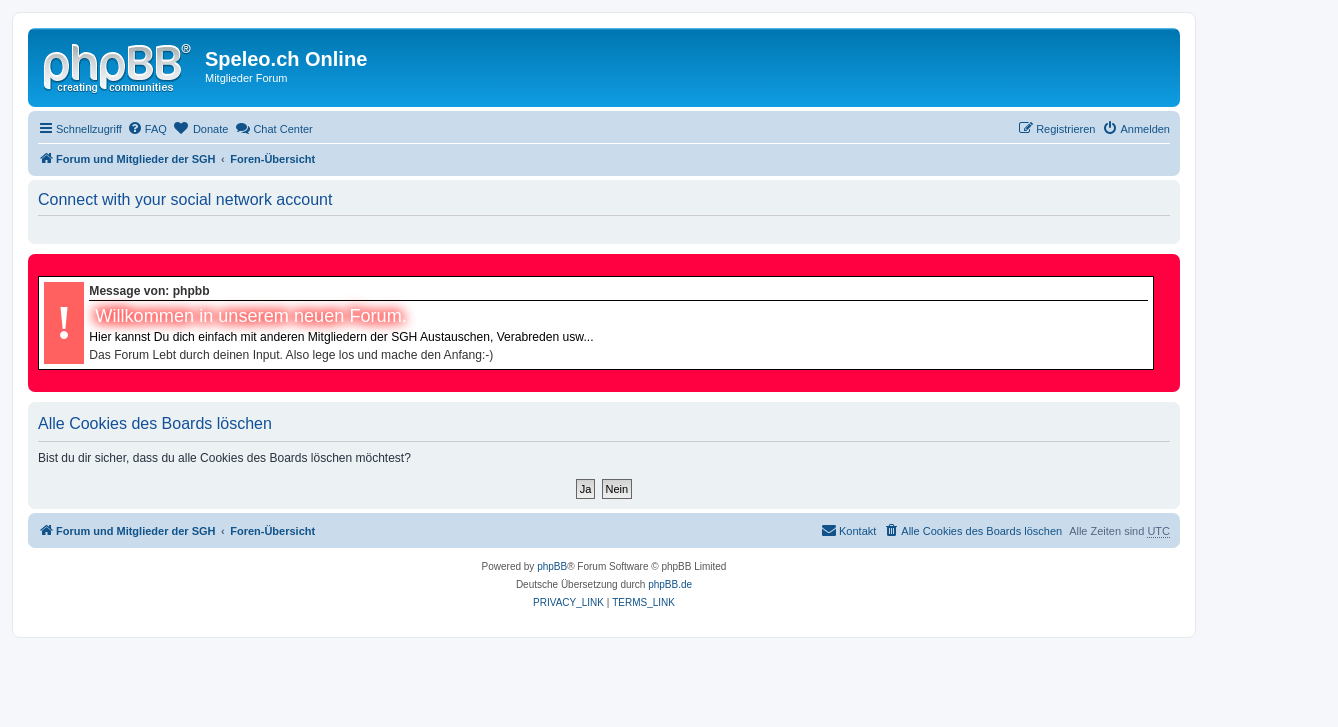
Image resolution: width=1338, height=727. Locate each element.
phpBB (552, 566)
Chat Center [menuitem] (273, 128)
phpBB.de (670, 584)
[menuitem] (147, 129)
